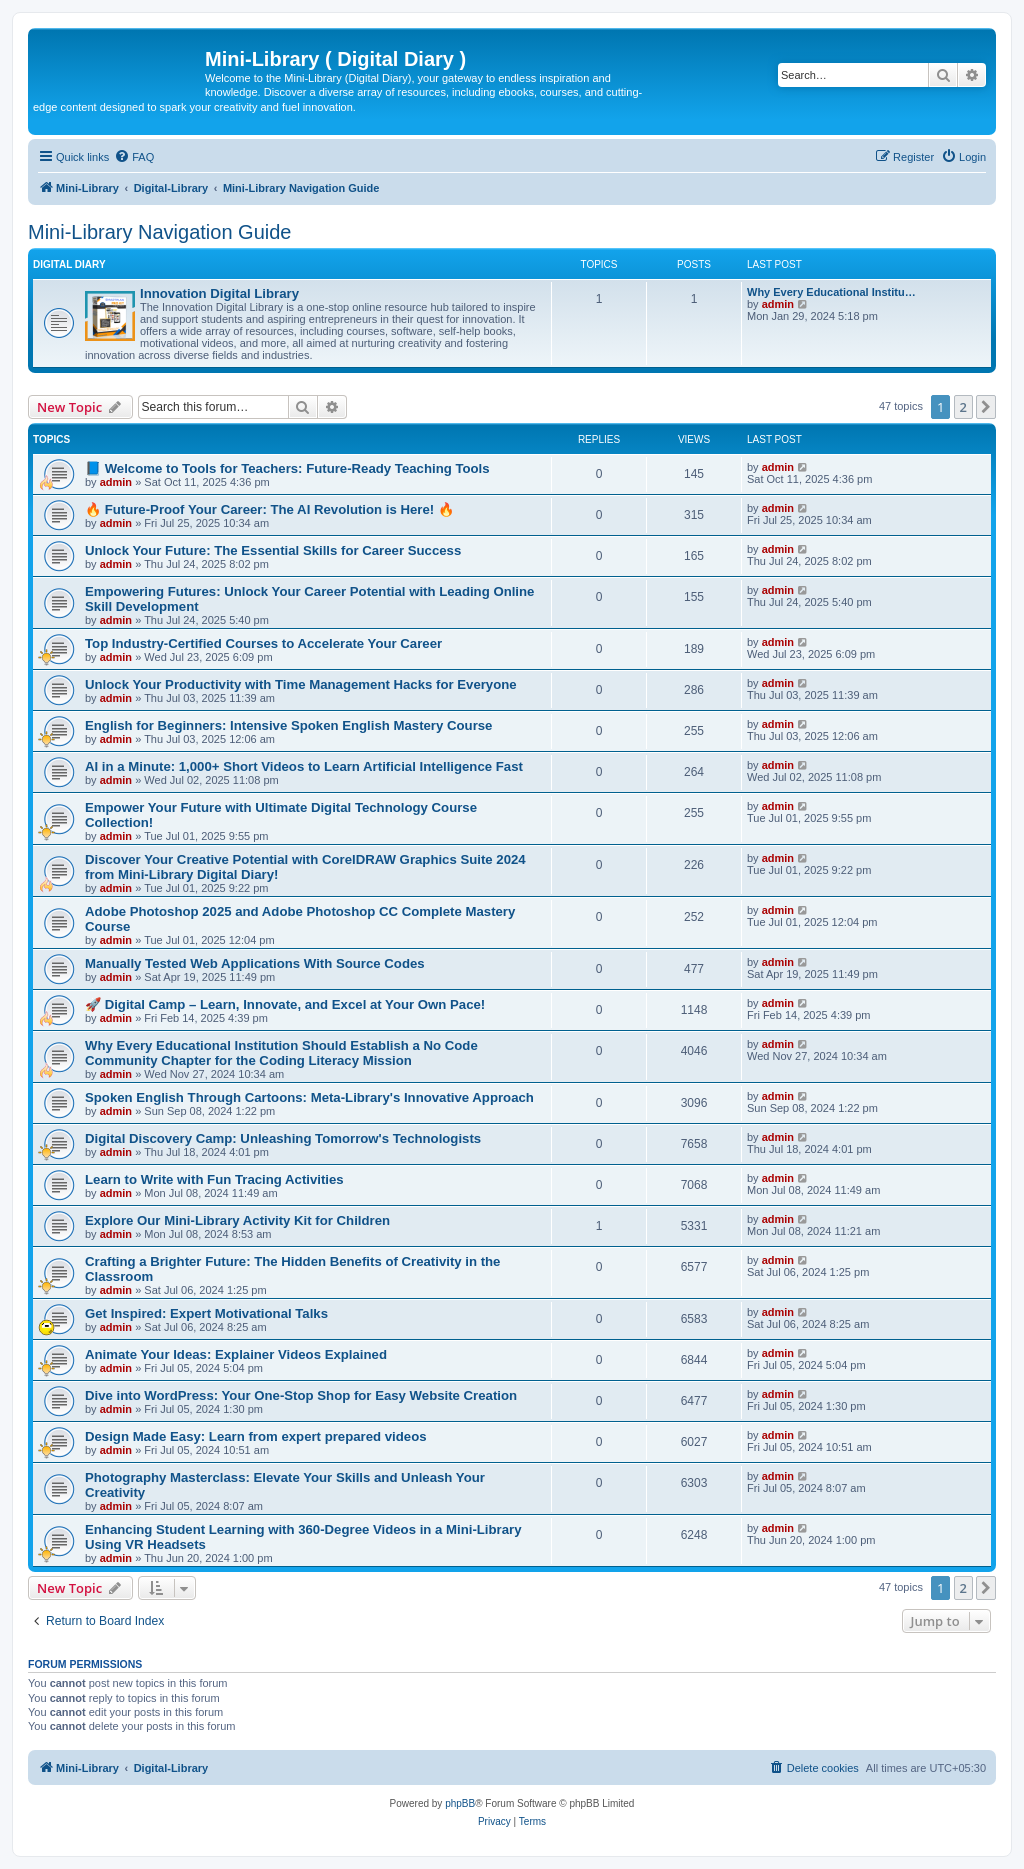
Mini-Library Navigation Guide (159, 232)
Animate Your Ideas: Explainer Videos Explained (236, 1354)
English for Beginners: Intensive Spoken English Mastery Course (288, 725)
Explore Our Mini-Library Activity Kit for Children (237, 1220)
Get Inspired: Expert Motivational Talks (206, 1313)
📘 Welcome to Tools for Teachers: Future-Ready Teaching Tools (287, 468)
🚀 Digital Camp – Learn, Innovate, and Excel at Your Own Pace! (285, 1004)
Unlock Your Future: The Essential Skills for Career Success (273, 550)
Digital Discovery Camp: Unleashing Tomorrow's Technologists (283, 1138)
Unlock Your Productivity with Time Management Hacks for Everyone (301, 684)
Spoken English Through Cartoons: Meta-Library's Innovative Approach (309, 1097)
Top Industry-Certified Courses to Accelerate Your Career (263, 643)
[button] (986, 407)
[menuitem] (134, 157)
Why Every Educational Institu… (831, 292)
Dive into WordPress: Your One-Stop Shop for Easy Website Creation (301, 1395)
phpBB (460, 1803)
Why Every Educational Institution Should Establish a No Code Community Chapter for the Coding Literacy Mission (281, 1053)
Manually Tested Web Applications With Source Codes (255, 963)
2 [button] (963, 407)
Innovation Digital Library (219, 293)
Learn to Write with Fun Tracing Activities (214, 1179)
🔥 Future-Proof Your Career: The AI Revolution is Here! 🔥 (269, 509)
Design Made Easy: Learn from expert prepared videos (256, 1436)
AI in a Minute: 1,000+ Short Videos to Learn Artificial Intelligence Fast (304, 766)
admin (778, 304)
